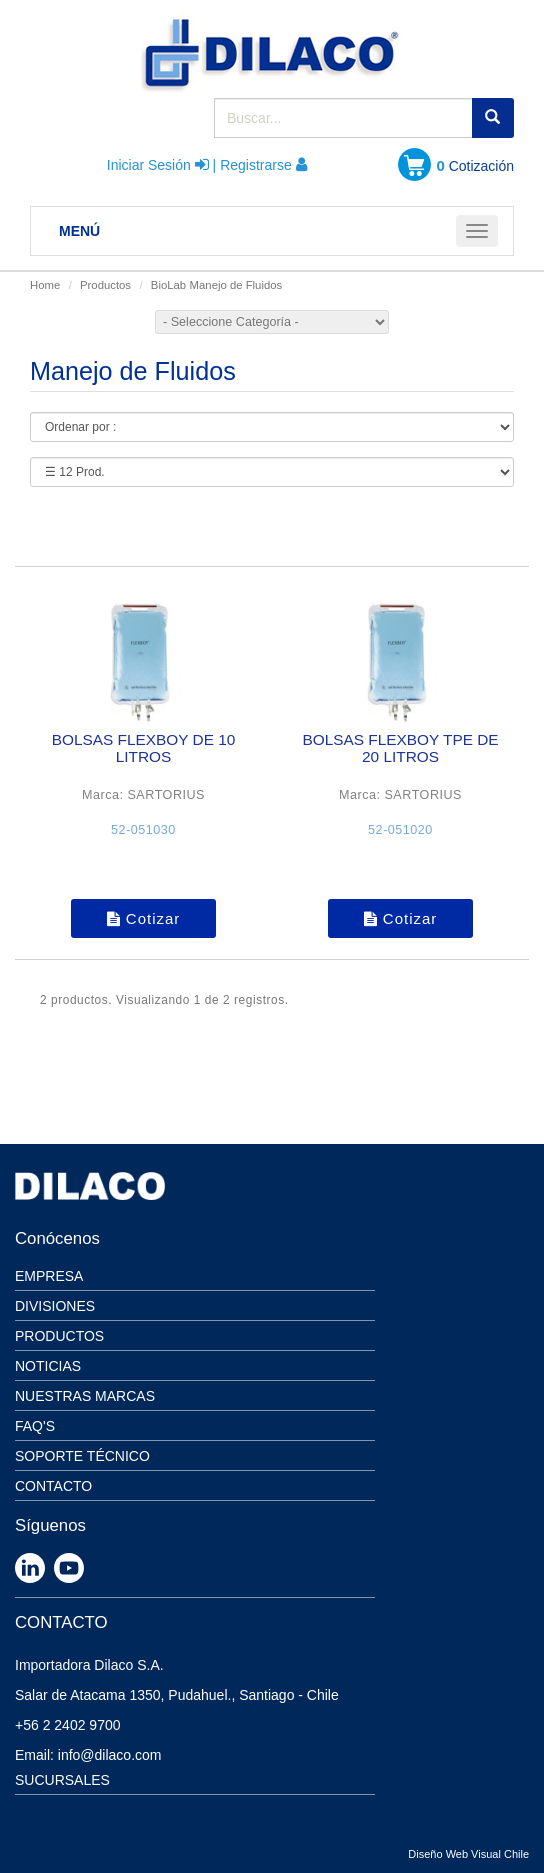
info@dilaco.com (110, 1755)
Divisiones (55, 1306)
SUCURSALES (62, 1780)
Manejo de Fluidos (236, 285)
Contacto (53, 1486)
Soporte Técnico (82, 1456)
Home (45, 285)
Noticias (48, 1366)
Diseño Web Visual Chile (468, 1854)
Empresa (49, 1276)
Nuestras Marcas (85, 1396)
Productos (105, 285)
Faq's (35, 1426)
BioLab (168, 285)
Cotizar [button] (144, 918)
